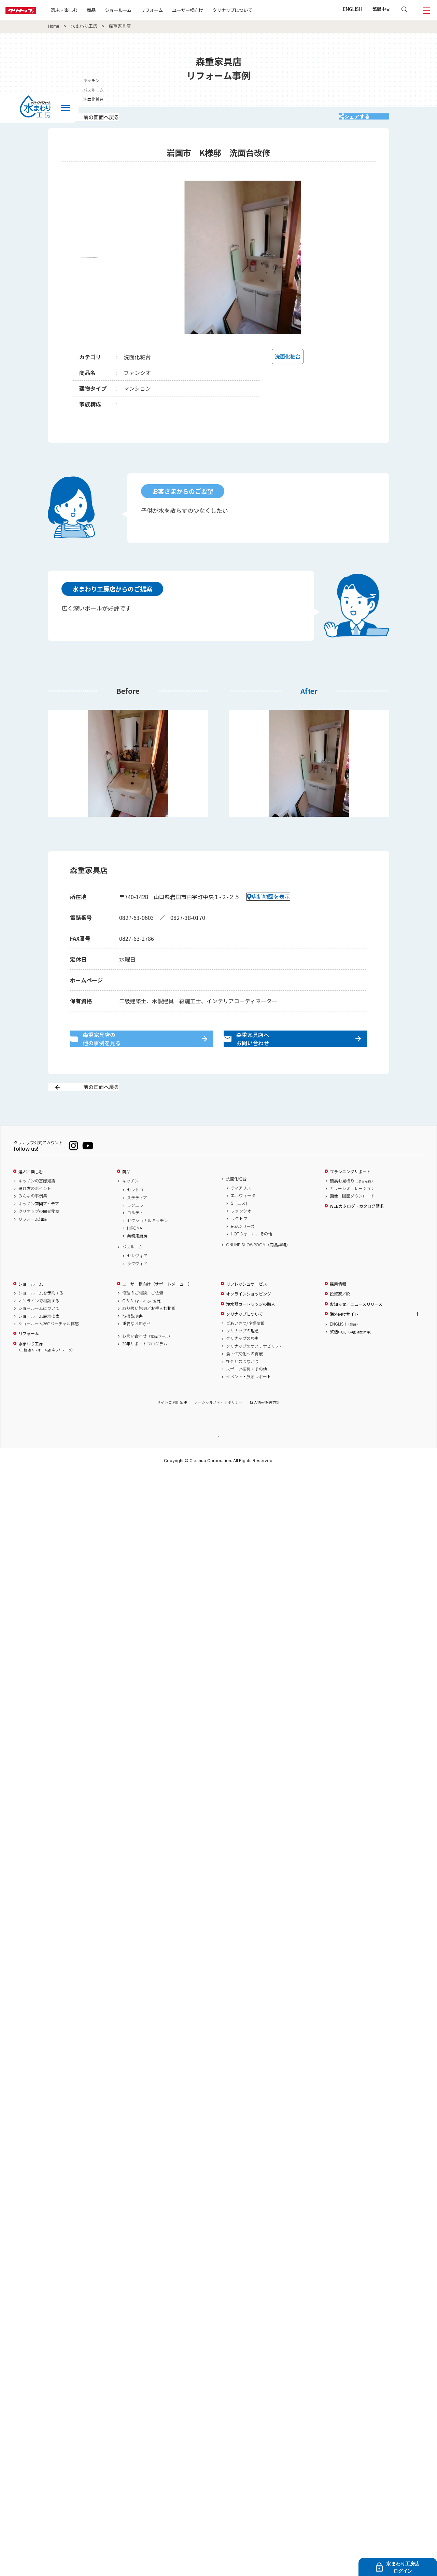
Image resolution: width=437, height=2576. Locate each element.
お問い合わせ (147, 1360)
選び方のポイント (34, 1212)
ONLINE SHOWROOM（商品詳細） (258, 1269)
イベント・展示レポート (248, 1400)
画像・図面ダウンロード (352, 1220)
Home (53, 26)
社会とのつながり (242, 1385)
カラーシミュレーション (352, 1212)
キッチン (130, 1204)
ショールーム (140, 9)
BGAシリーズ (243, 1250)
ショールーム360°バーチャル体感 (48, 1347)
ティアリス (241, 1212)
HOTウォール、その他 (251, 1257)
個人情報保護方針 (265, 1426)
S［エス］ (240, 1227)
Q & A (143, 1324)
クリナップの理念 (242, 1354)
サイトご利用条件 (172, 1426)
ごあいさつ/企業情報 (245, 1347)
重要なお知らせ (136, 1347)
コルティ (135, 1237)
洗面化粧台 (236, 1202)
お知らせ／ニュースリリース (356, 1328)
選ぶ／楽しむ (30, 1195)
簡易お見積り (352, 1204)
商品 (126, 1195)
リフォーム (174, 9)
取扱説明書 (132, 1340)
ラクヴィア (137, 1287)
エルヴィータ (243, 1219)
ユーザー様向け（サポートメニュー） (157, 1308)
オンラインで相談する (38, 1324)
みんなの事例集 (32, 1220)
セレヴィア (137, 1280)
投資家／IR (340, 1318)
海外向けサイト (344, 1338)
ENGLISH (352, 8)
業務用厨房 (137, 1259)
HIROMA (134, 1252)
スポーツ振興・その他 (246, 1393)
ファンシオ (241, 1234)
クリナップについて (254, 9)
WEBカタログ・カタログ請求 (357, 1230)
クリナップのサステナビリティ (254, 1370)
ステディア (137, 1221)
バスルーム (132, 1270)
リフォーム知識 (32, 1243)
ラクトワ (239, 1242)
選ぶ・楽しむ (86, 9)
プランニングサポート (350, 1195)
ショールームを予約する (41, 1317)
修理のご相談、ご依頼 (142, 1317)
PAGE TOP (218, 1460)
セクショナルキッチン (147, 1244)
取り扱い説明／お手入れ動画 (148, 1332)
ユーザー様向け (209, 9)
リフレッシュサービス (246, 1308)
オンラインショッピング (248, 1318)
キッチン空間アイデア (38, 1227)
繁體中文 (381, 8)
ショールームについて (38, 1332)
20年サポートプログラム (144, 1367)
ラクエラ (135, 1229)
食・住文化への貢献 (244, 1378)
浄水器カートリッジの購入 (250, 1328)
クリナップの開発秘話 (38, 1235)
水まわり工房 (84, 26)
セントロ (135, 1214)
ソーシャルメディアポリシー (218, 1426)
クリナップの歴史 (242, 1362)
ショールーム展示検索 (38, 1340)
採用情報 (338, 1308)
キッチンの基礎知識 (36, 1204)
